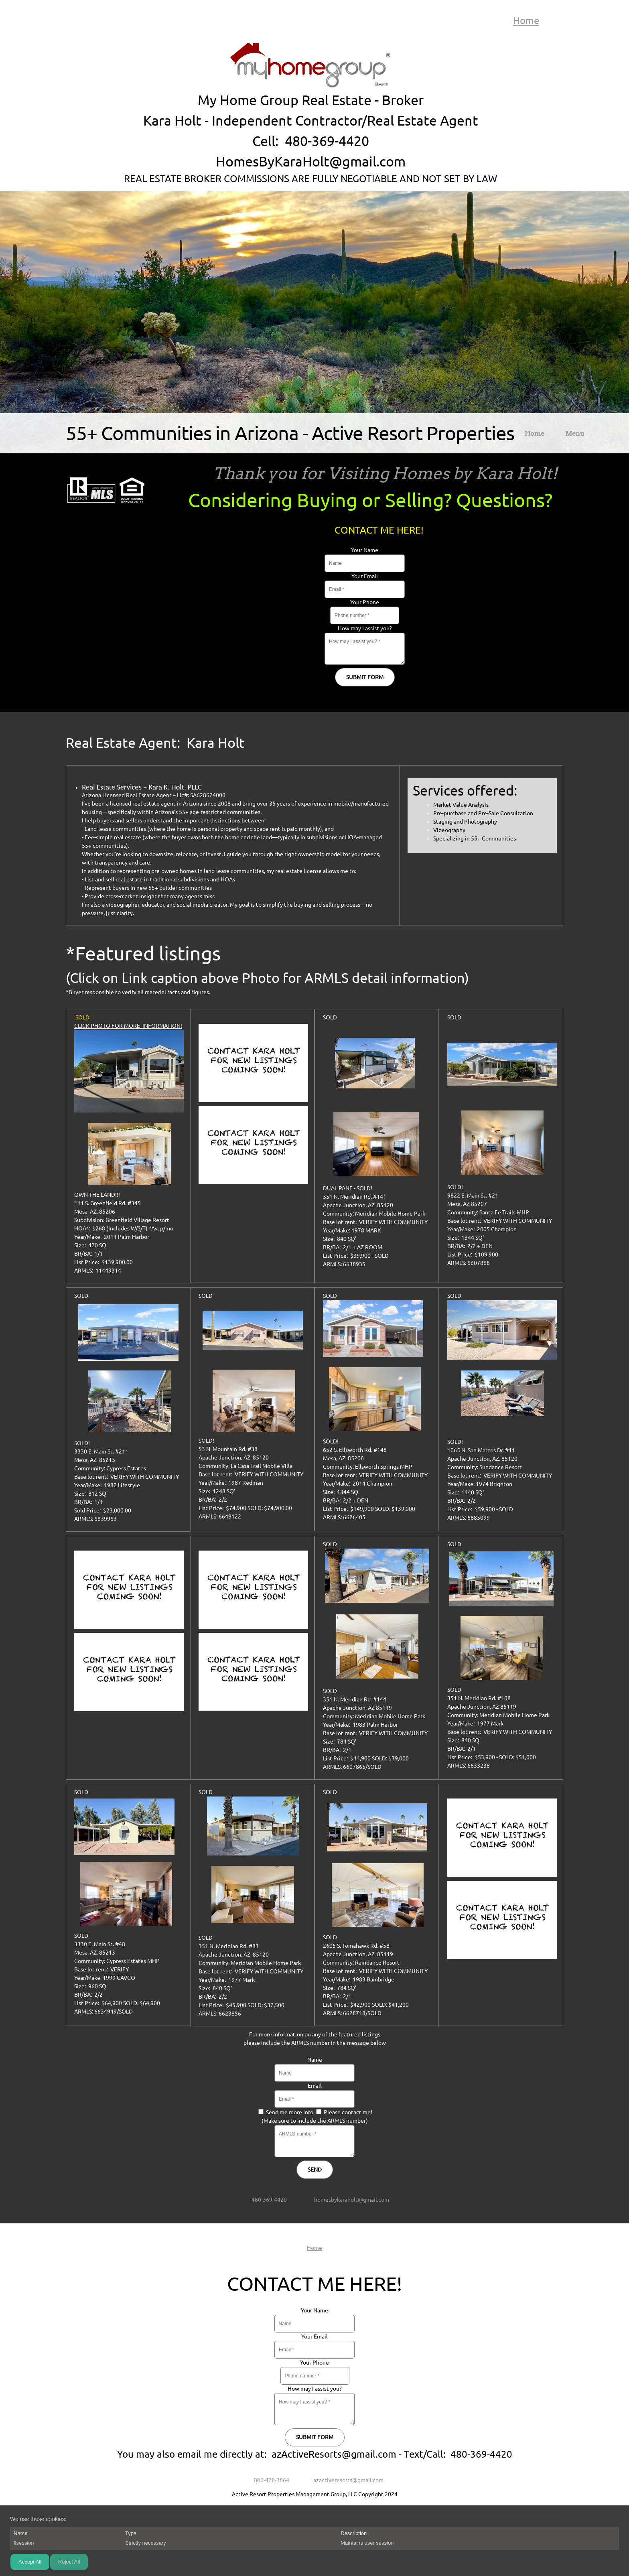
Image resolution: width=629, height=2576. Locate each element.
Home (526, 20)
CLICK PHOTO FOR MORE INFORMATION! (128, 1026)
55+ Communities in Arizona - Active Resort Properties (290, 433)
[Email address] (346, 2199)
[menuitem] (534, 434)
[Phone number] (263, 2199)
